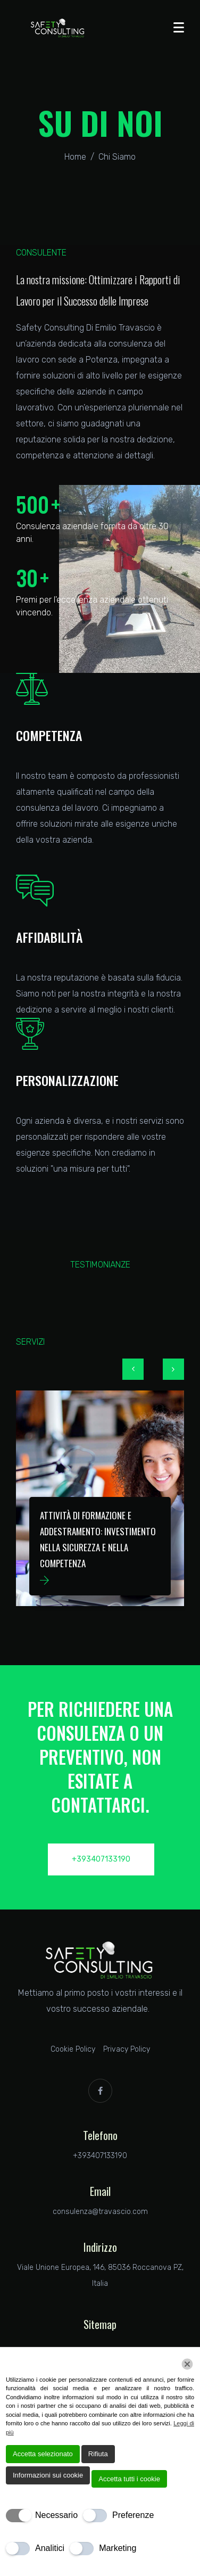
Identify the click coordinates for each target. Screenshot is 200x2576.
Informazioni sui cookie (48, 2475)
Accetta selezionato (43, 2454)
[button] (133, 1369)
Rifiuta (98, 2454)
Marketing (117, 2548)
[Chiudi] (187, 2364)
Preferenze (133, 2515)
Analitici (49, 2548)
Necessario (56, 2515)
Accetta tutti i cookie (129, 2479)
